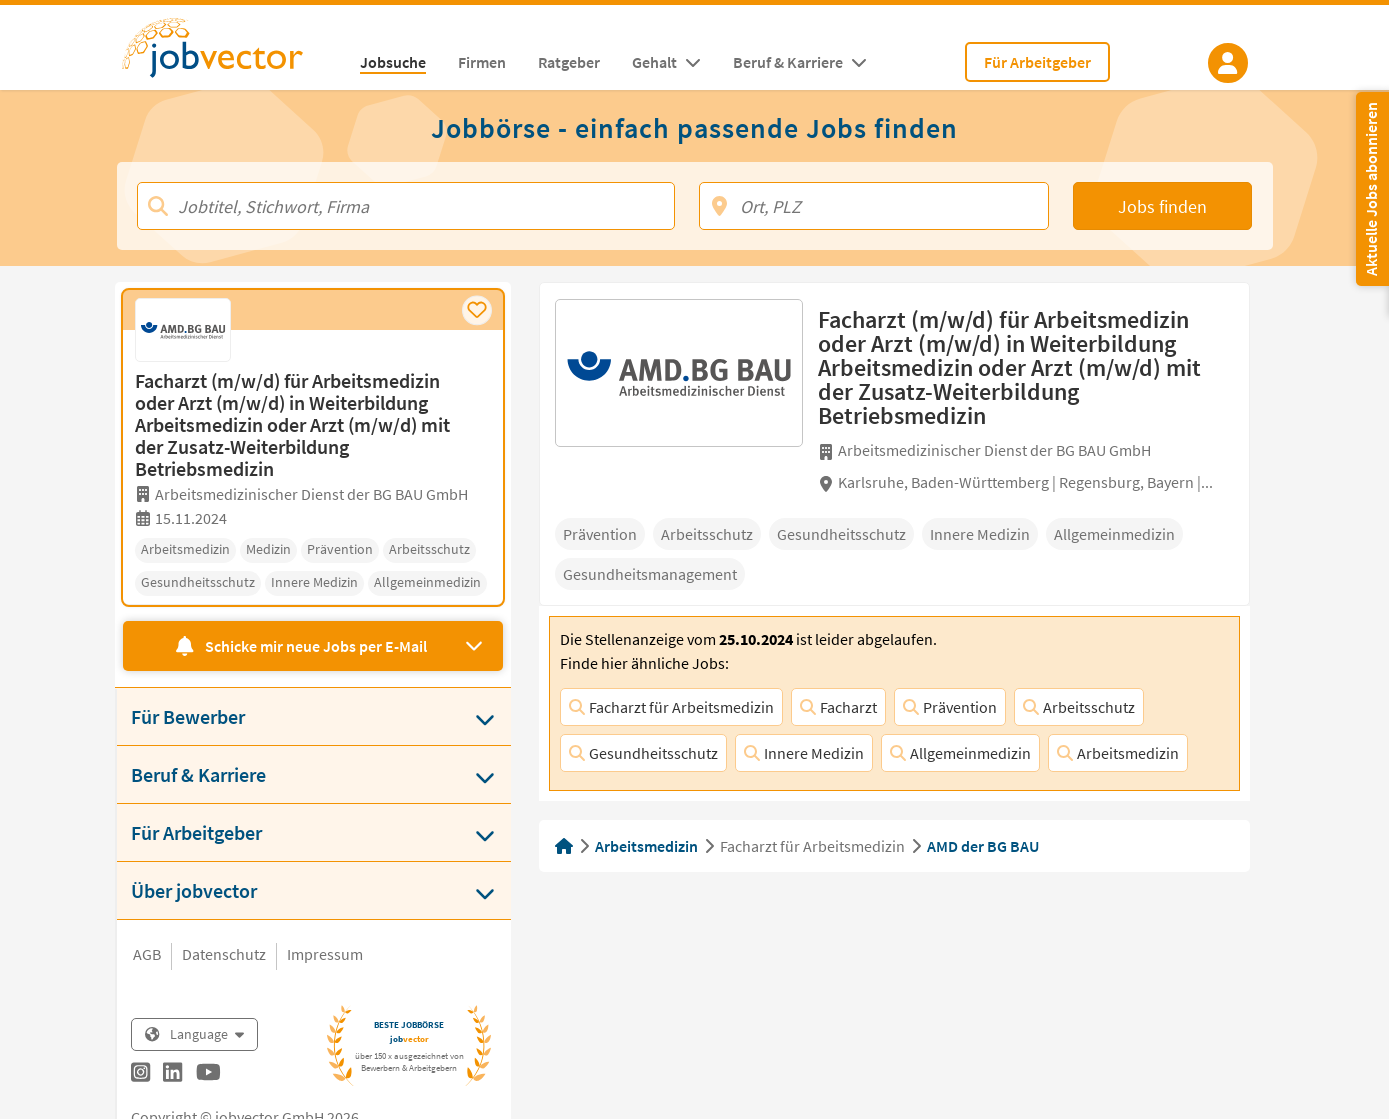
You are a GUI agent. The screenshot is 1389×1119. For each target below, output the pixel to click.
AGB (147, 954)
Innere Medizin (804, 753)
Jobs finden (1162, 206)
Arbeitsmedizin (1118, 753)
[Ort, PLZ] (874, 206)
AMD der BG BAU (983, 846)
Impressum (325, 954)
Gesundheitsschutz (643, 753)
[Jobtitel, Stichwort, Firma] (406, 206)
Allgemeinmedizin (960, 753)
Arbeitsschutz (1079, 707)
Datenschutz (224, 954)
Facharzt (838, 707)
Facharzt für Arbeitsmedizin (671, 707)
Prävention (950, 707)
